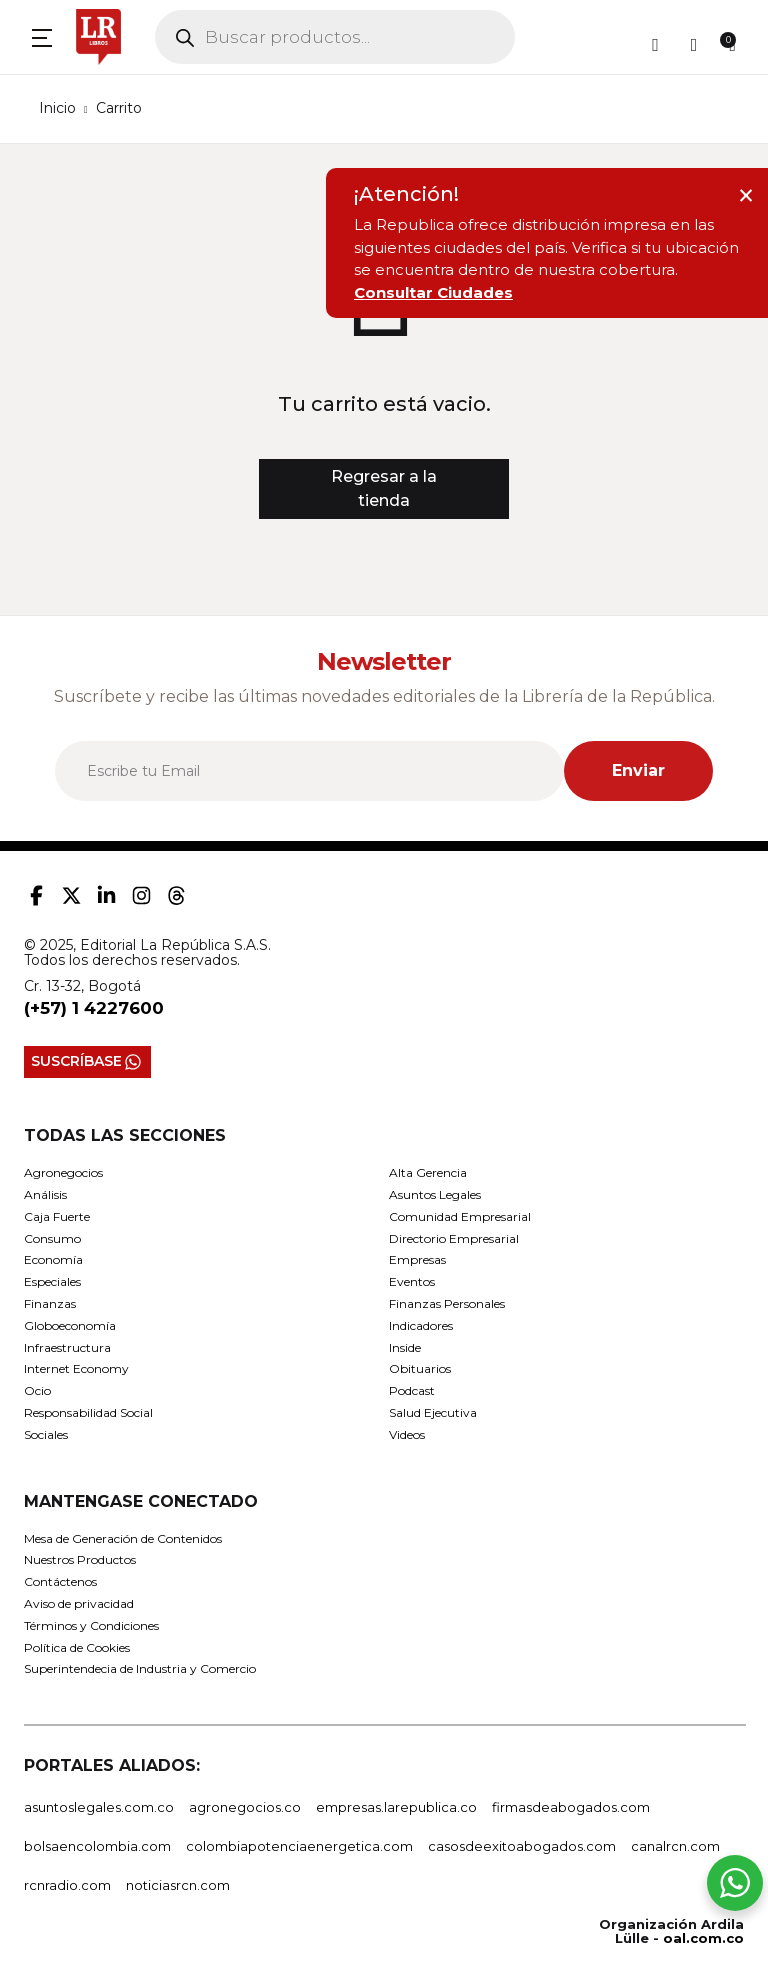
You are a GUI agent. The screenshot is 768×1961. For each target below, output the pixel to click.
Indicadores (421, 1325)
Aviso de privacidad (79, 1603)
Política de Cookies (77, 1647)
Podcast (412, 1390)
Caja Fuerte (57, 1216)
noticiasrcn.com (178, 1885)
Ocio (37, 1390)
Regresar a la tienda (384, 488)
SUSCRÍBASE (87, 1062)
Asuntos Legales (435, 1194)
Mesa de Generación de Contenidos (123, 1538)
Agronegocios (63, 1172)
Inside (405, 1347)
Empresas (417, 1259)
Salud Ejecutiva (433, 1412)
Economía (53, 1259)
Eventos (412, 1281)
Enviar (638, 770)
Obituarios (420, 1368)
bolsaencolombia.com (97, 1846)
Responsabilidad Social (88, 1412)
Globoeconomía (70, 1325)
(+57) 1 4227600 (94, 1008)
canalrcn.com (675, 1846)
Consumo (52, 1238)
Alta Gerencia (428, 1172)
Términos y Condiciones (91, 1625)
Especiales (52, 1281)
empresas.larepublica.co (396, 1807)
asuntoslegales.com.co (99, 1807)
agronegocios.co (245, 1807)
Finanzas (50, 1303)
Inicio (57, 108)
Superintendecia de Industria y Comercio (140, 1668)
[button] (42, 36)
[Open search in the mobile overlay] (335, 37)
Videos (407, 1434)
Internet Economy (76, 1368)
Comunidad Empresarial (460, 1216)
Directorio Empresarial (454, 1238)
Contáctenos (60, 1581)
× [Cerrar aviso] (746, 195)
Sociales (46, 1434)
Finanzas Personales (447, 1303)
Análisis (45, 1194)
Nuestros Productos (80, 1559)
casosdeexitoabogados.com (522, 1846)
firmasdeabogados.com (571, 1807)
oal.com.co (703, 1938)
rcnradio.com (67, 1885)
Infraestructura (67, 1347)
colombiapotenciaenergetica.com (299, 1846)
